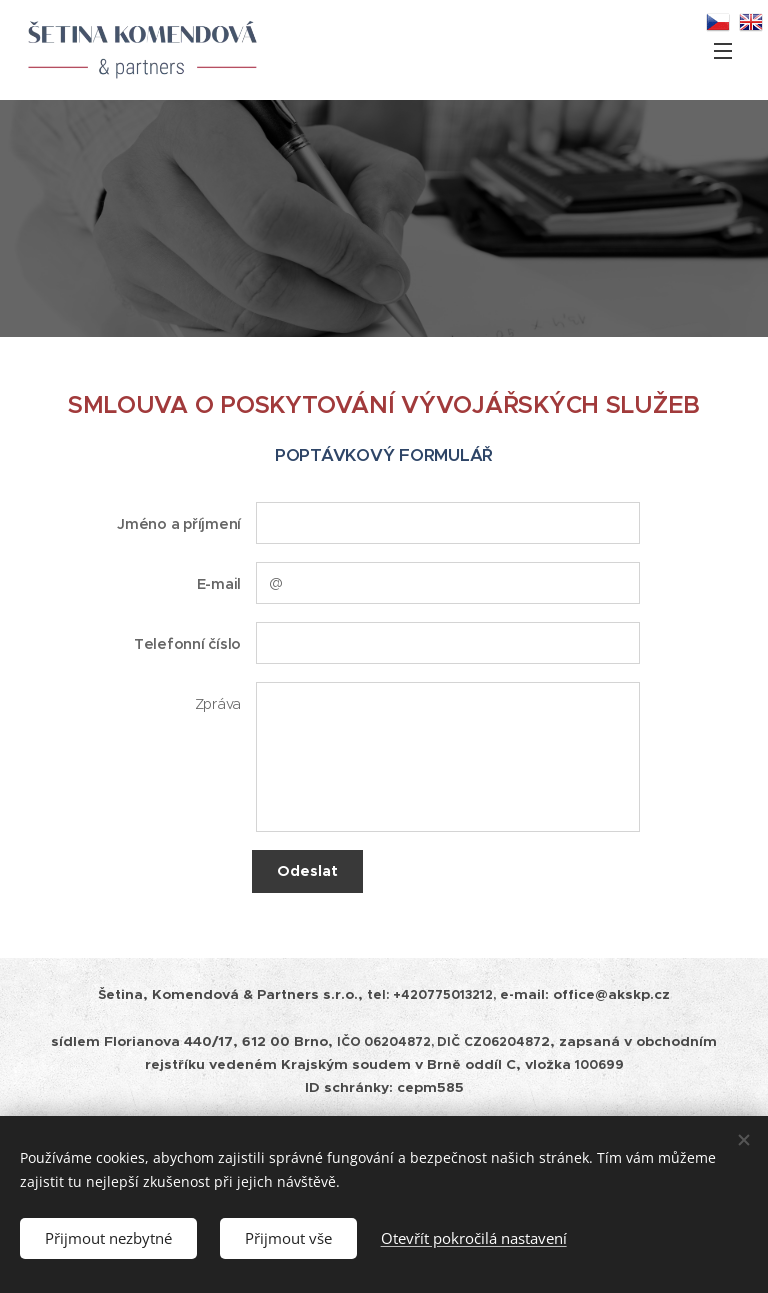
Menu (723, 51)
